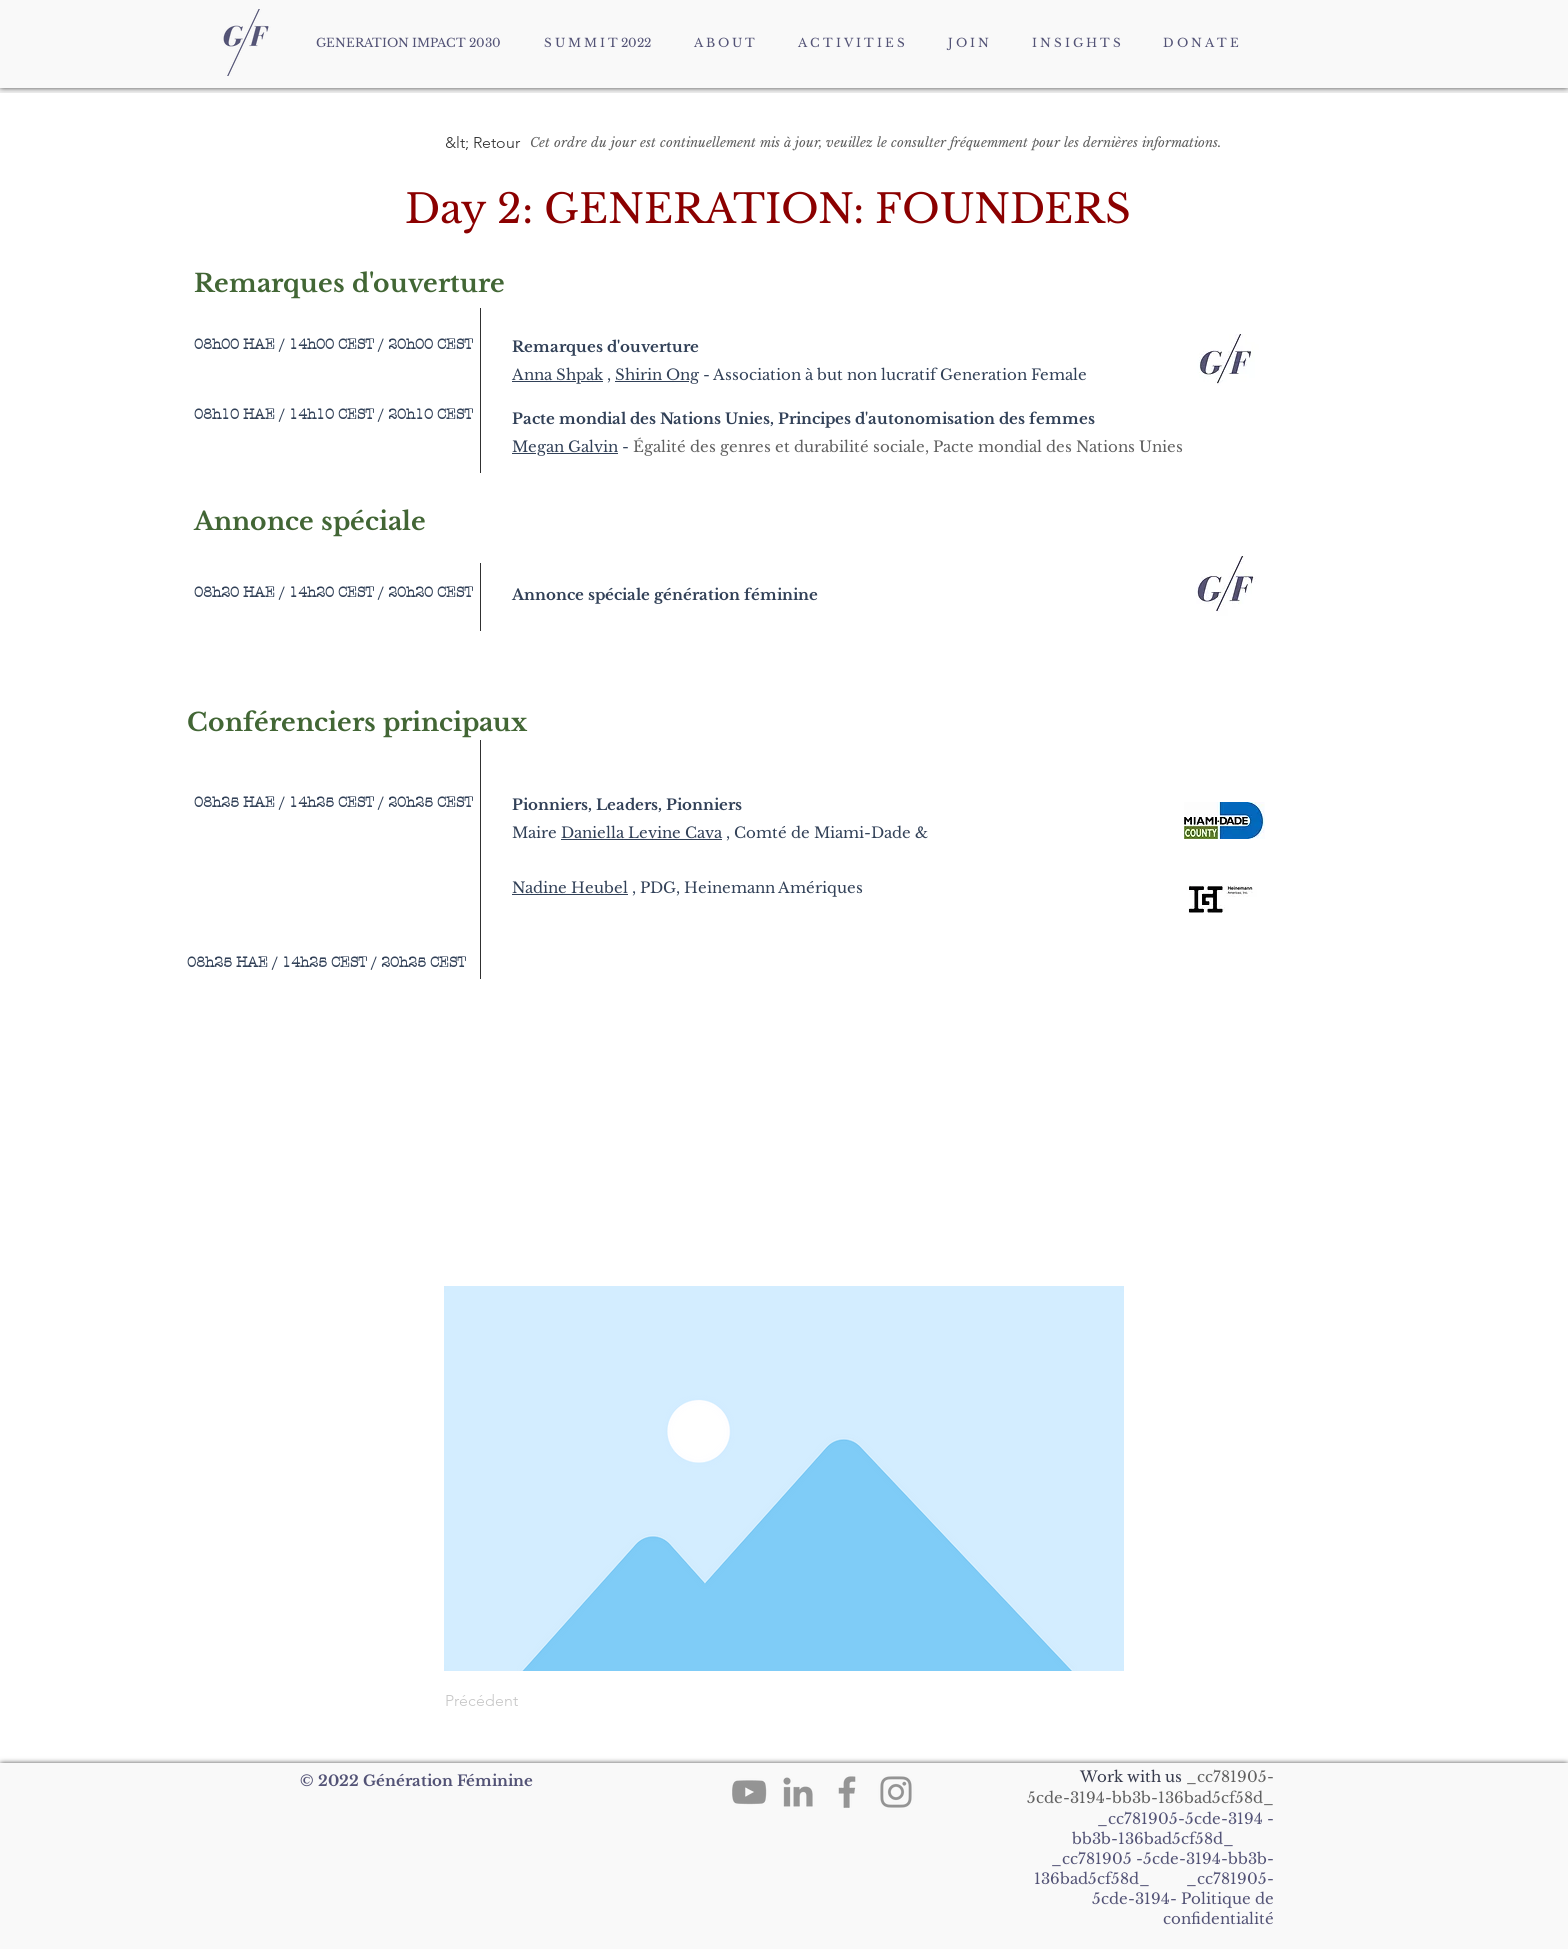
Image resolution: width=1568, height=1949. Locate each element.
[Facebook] (847, 1792)
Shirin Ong (657, 374)
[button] (511, 143)
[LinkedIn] (798, 1792)
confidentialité (1218, 1918)
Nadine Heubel (570, 887)
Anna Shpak (557, 374)
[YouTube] (749, 1792)
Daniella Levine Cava (641, 832)
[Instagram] (896, 1792)
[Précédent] (511, 1701)
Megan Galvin (565, 446)
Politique (1216, 1898)
